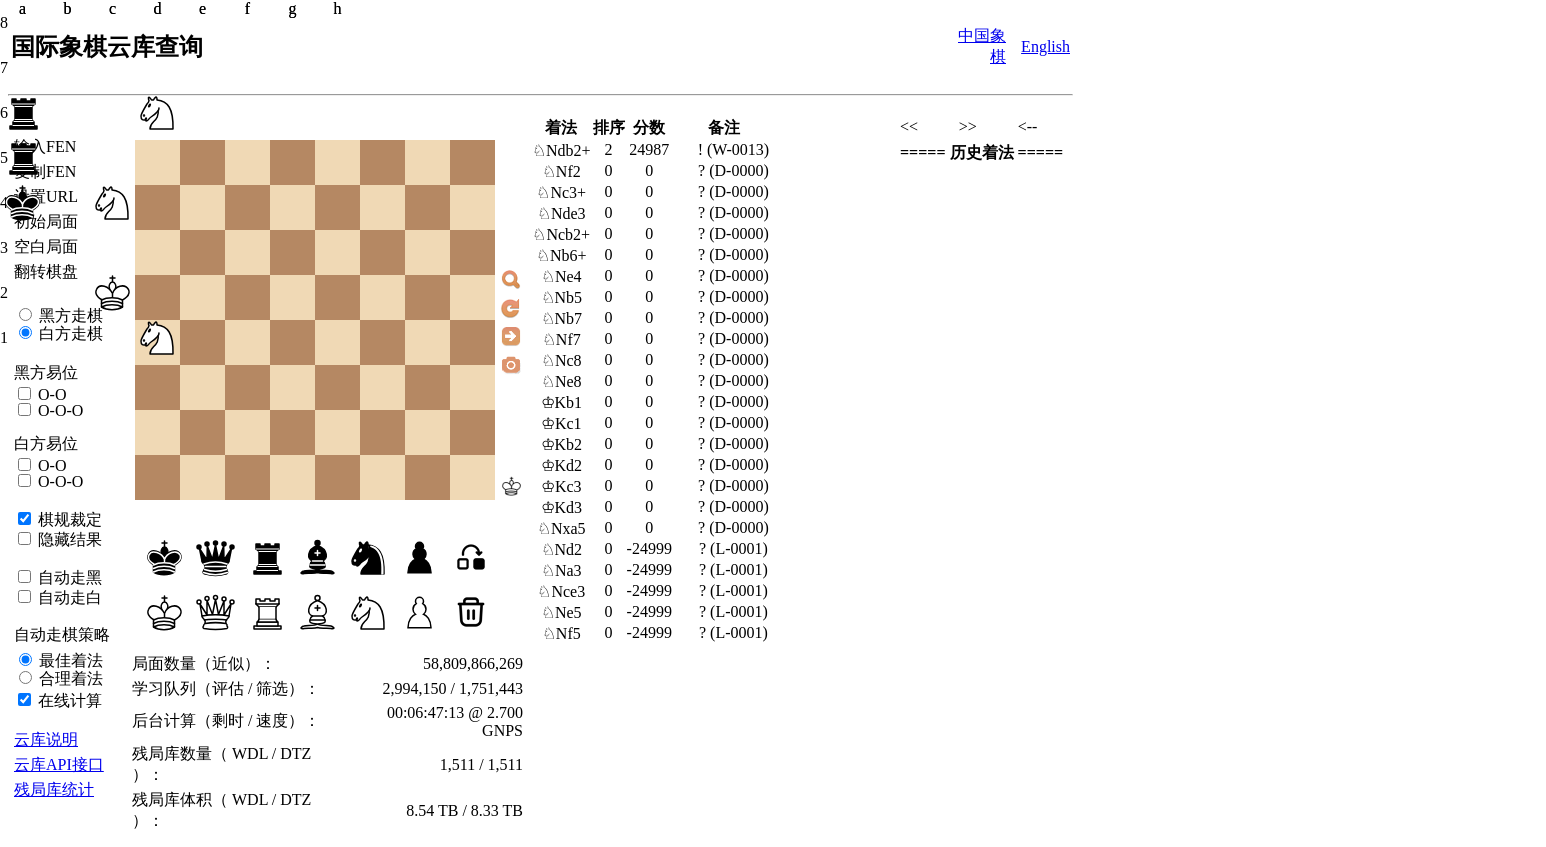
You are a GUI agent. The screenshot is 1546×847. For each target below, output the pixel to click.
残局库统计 (54, 789)
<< (909, 126)
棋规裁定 (68, 519)
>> (968, 126)
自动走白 (68, 597)
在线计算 (68, 700)
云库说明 (46, 739)
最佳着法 (69, 660)
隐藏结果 (68, 539)
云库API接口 (59, 764)
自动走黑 (68, 577)
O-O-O (58, 410)
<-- (1028, 126)
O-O (50, 394)
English (1045, 46)
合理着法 (69, 678)
